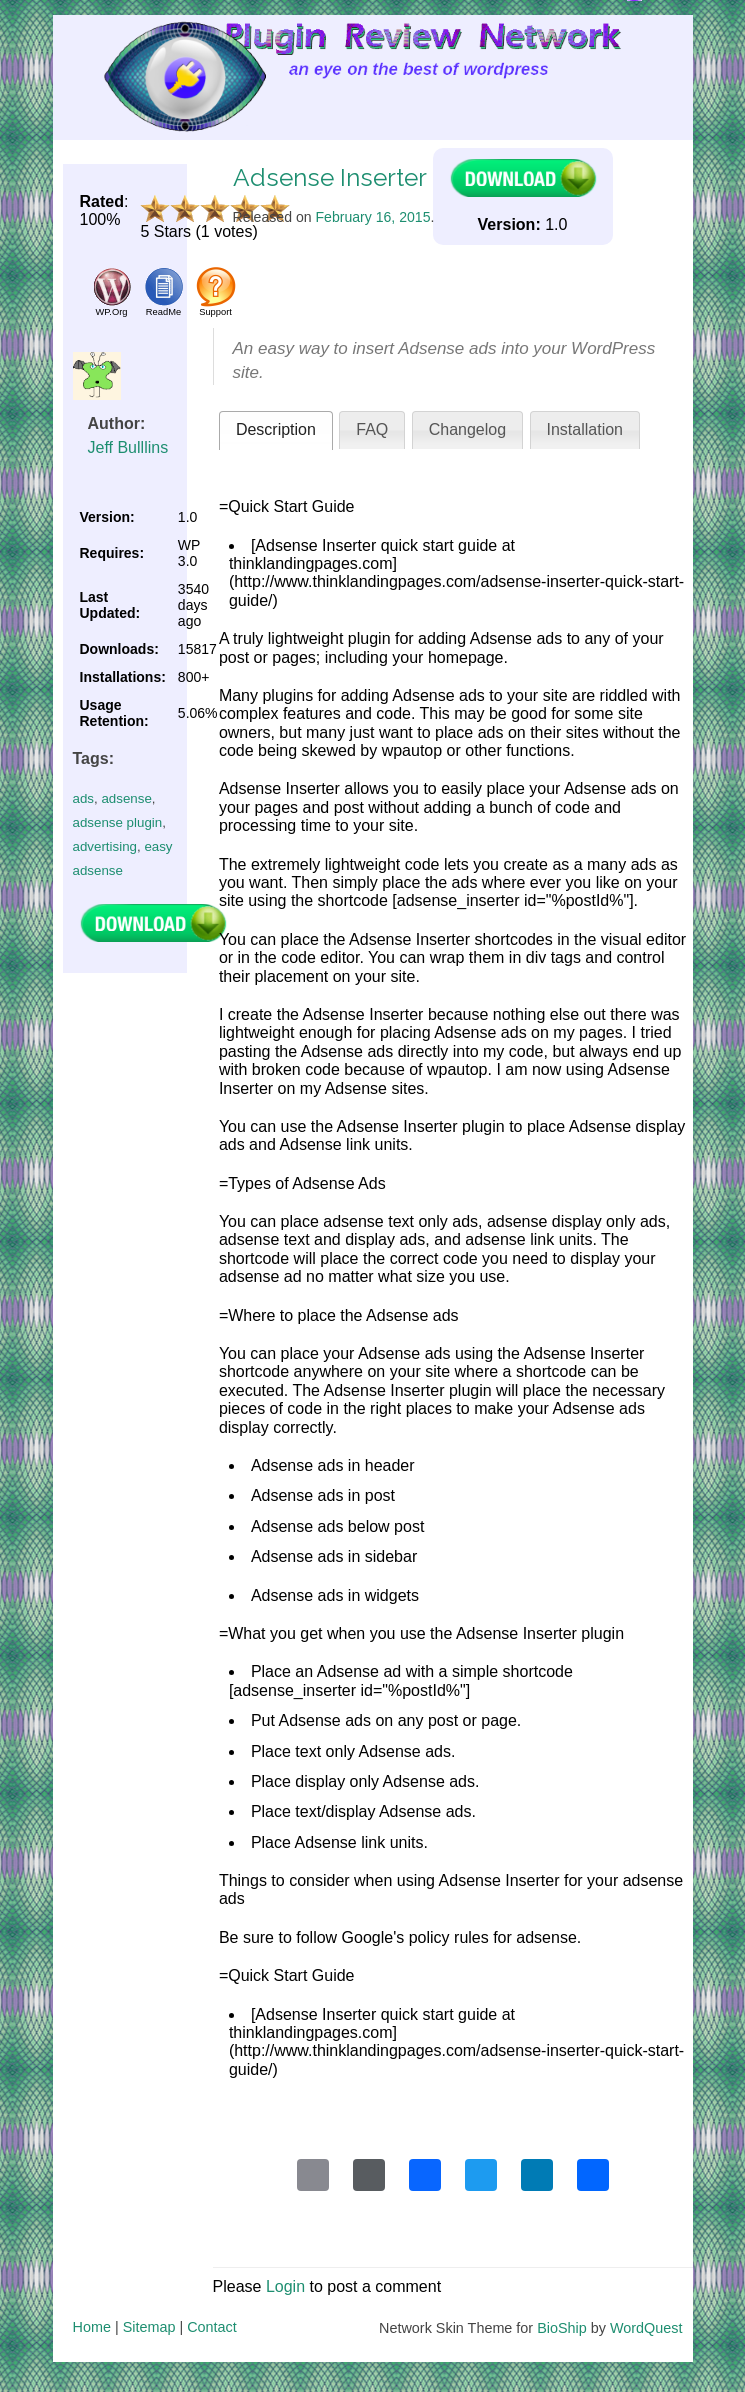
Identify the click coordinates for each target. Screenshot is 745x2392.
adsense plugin (118, 822)
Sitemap (149, 2327)
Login (285, 2286)
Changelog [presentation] (467, 429)
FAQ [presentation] (372, 429)
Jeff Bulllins (128, 447)
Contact (212, 2327)
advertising (105, 846)
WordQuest (646, 2328)
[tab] (276, 430)
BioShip (562, 2328)
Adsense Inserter (330, 177)
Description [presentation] (276, 429)
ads (84, 798)
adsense (126, 798)
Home (92, 2327)
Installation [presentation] (585, 429)
